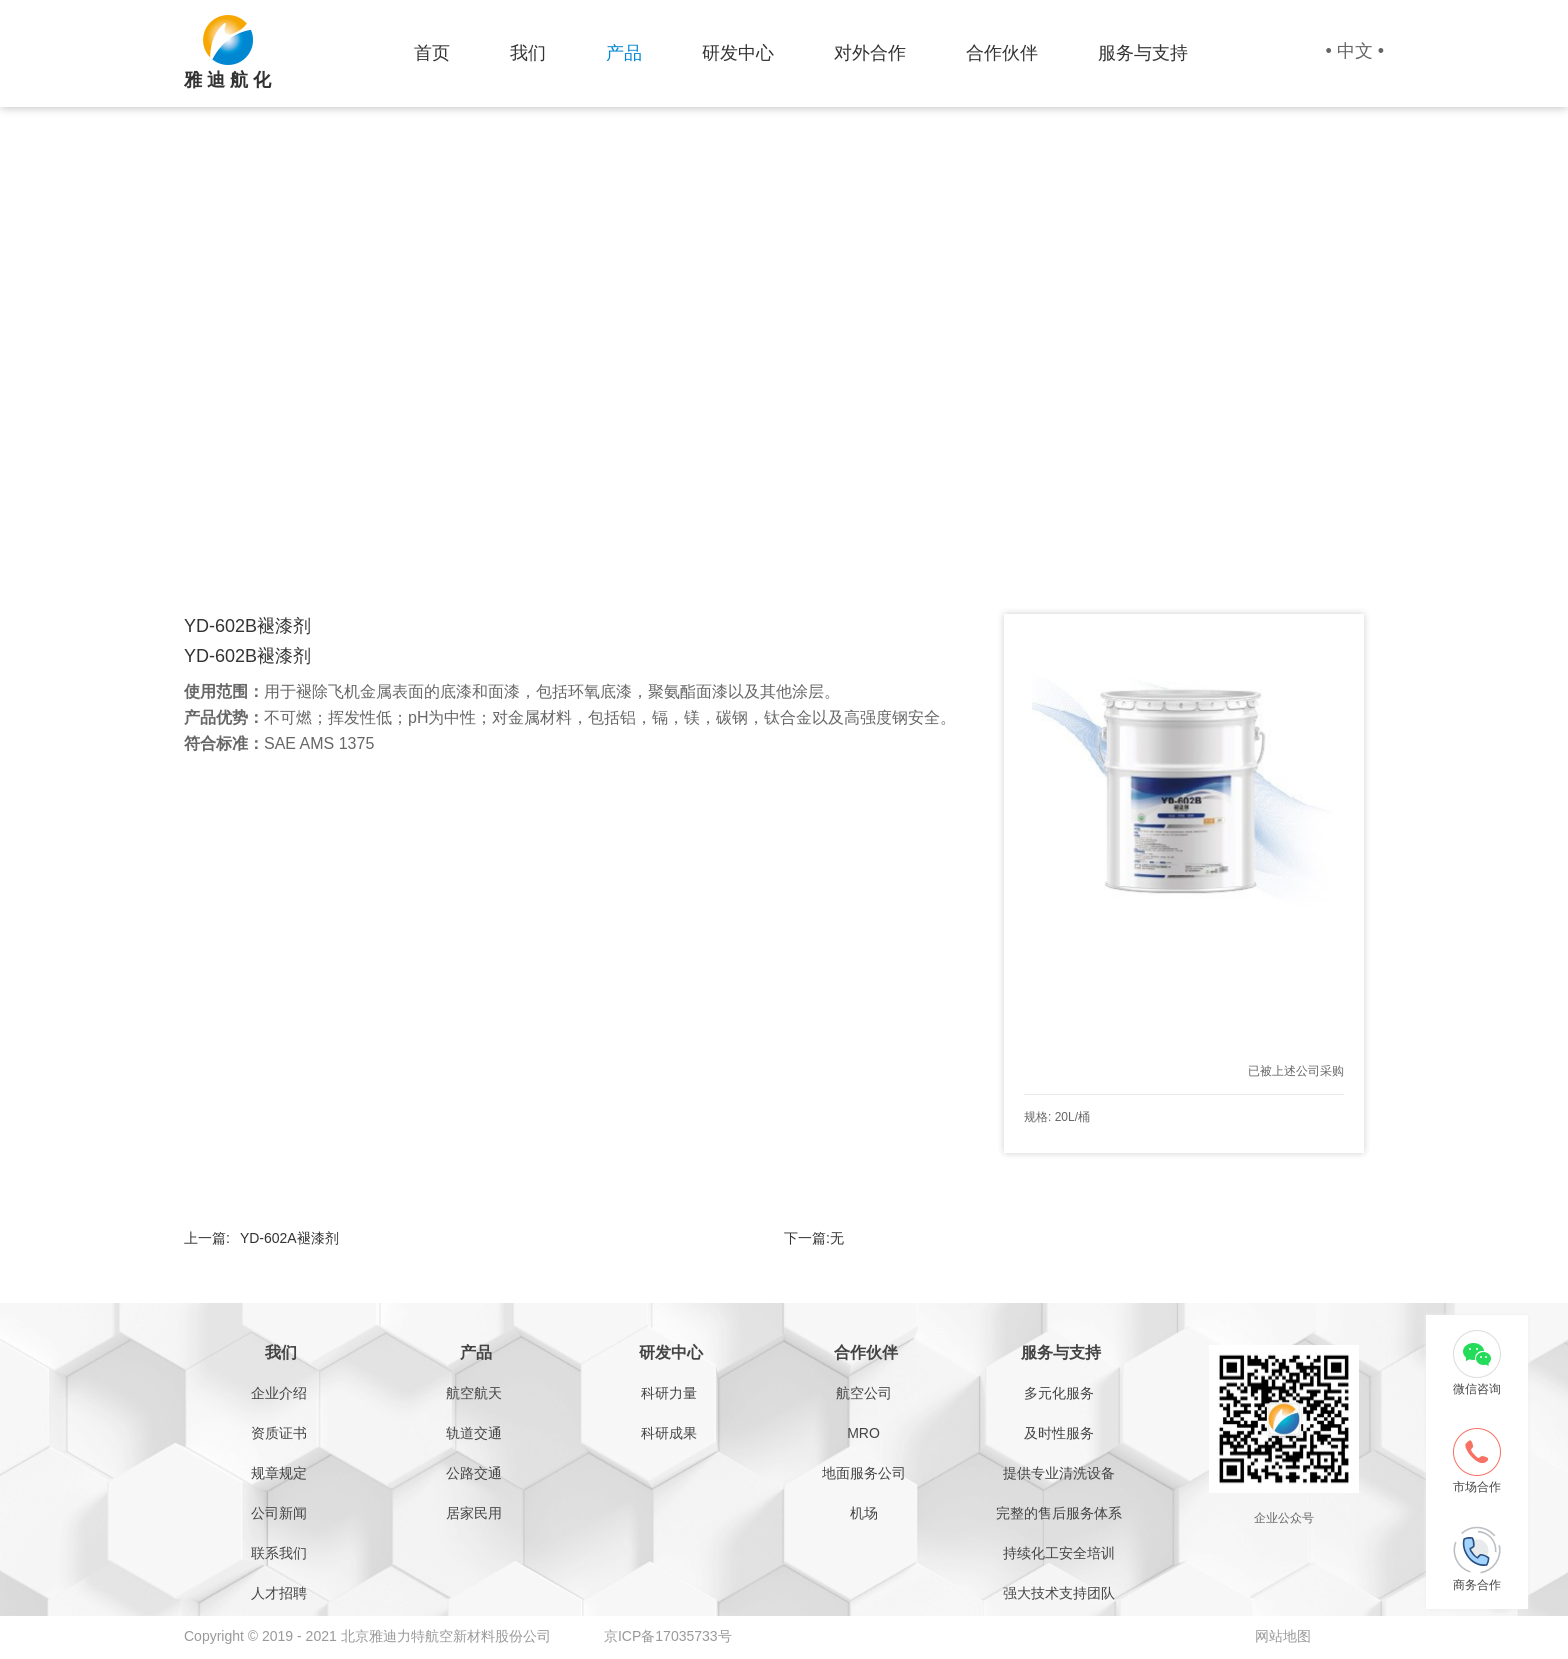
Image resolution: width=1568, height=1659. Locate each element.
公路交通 (474, 1473)
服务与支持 (1143, 53)
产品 (624, 53)
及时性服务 (1059, 1433)
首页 (432, 53)
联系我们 (279, 1553)
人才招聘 (279, 1593)
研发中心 (738, 53)
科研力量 (669, 1393)
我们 (528, 53)
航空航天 (474, 1393)
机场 (864, 1513)
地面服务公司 (864, 1473)
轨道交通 (474, 1433)
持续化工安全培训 (1059, 1553)
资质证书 (279, 1433)
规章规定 (279, 1473)
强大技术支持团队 (1059, 1593)
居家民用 (474, 1513)
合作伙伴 (1002, 53)
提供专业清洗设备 (1059, 1473)
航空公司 (864, 1393)
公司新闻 (279, 1513)
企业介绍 (279, 1393)
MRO (863, 1433)
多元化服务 (1059, 1393)
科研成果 (669, 1433)
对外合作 (870, 53)
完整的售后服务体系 (1059, 1513)
